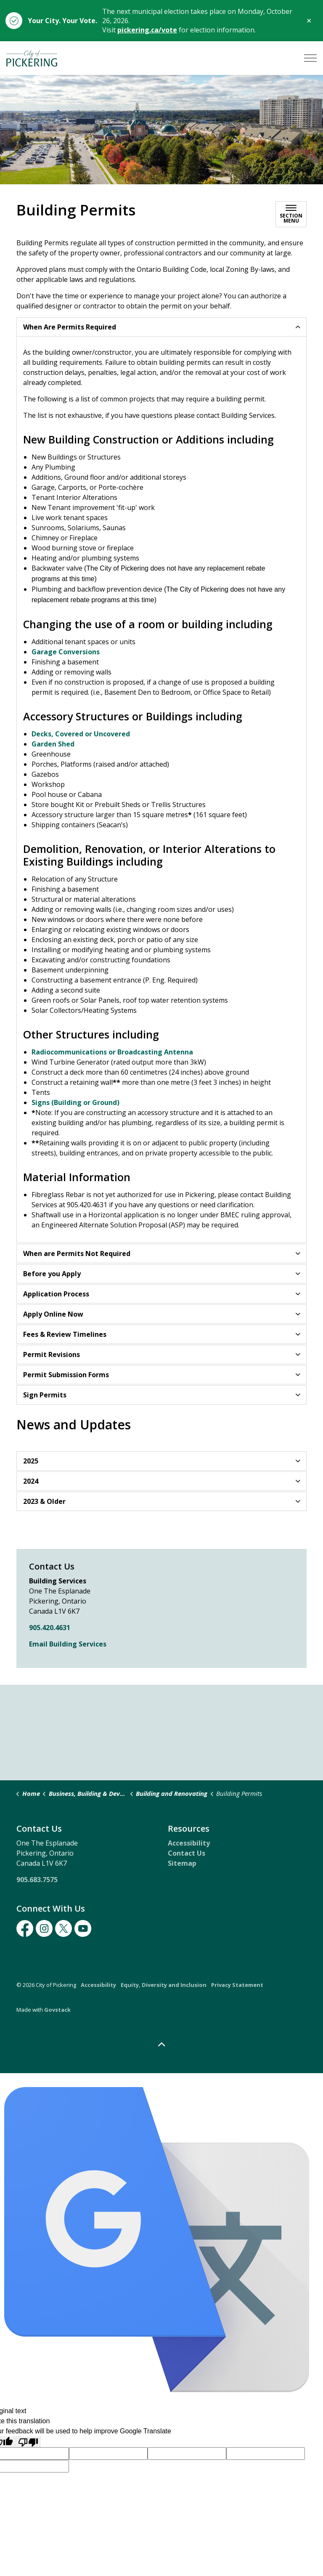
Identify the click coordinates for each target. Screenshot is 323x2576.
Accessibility (189, 1843)
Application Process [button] (56, 1294)
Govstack (57, 2009)
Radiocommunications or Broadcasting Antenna (112, 1052)
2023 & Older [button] (44, 1501)
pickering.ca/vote (147, 30)
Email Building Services (67, 1644)
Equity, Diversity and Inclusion (164, 1985)
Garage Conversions (66, 651)
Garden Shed (53, 744)
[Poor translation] (28, 2442)
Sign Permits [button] (44, 1395)
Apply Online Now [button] (53, 1314)
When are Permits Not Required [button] (76, 1253)
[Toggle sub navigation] (291, 214)
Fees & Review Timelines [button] (64, 1334)
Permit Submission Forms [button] (66, 1374)
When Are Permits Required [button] (69, 327)
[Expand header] (310, 58)
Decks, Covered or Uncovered (81, 733)
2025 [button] (30, 1461)
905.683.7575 (37, 1879)
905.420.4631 (49, 1627)
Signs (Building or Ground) (75, 1102)
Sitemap (182, 1863)
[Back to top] (161, 2044)
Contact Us (186, 1853)
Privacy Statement (237, 1985)
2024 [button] (30, 1481)
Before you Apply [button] (52, 1273)
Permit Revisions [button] (51, 1354)
